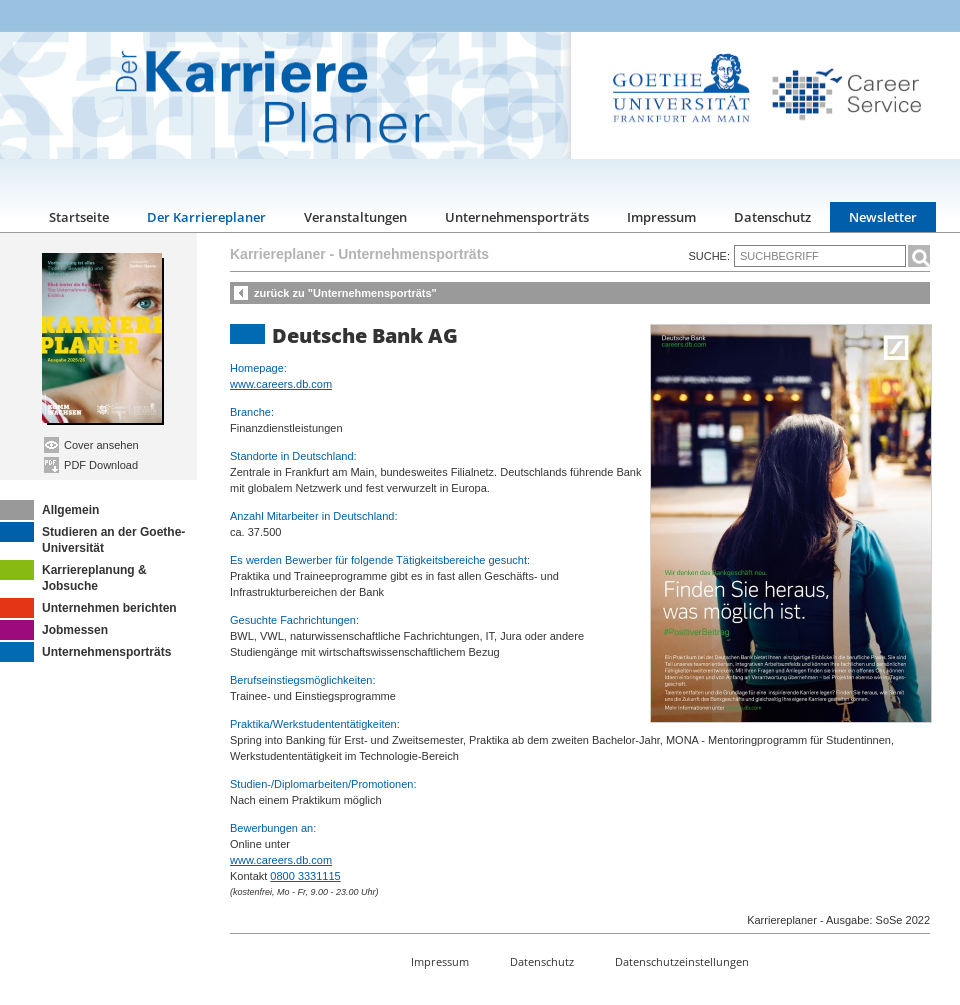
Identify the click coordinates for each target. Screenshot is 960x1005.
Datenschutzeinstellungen (682, 961)
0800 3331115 (305, 876)
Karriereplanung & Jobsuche (73, 576)
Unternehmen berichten (88, 608)
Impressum (661, 217)
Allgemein (49, 510)
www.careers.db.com (281, 384)
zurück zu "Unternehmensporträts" (345, 293)
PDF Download (91, 465)
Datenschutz (772, 217)
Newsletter (883, 217)
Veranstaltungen (355, 217)
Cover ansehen (91, 445)
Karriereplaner (278, 254)
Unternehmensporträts (517, 217)
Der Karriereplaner (206, 217)
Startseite (79, 217)
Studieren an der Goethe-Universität (92, 538)
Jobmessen (54, 630)
